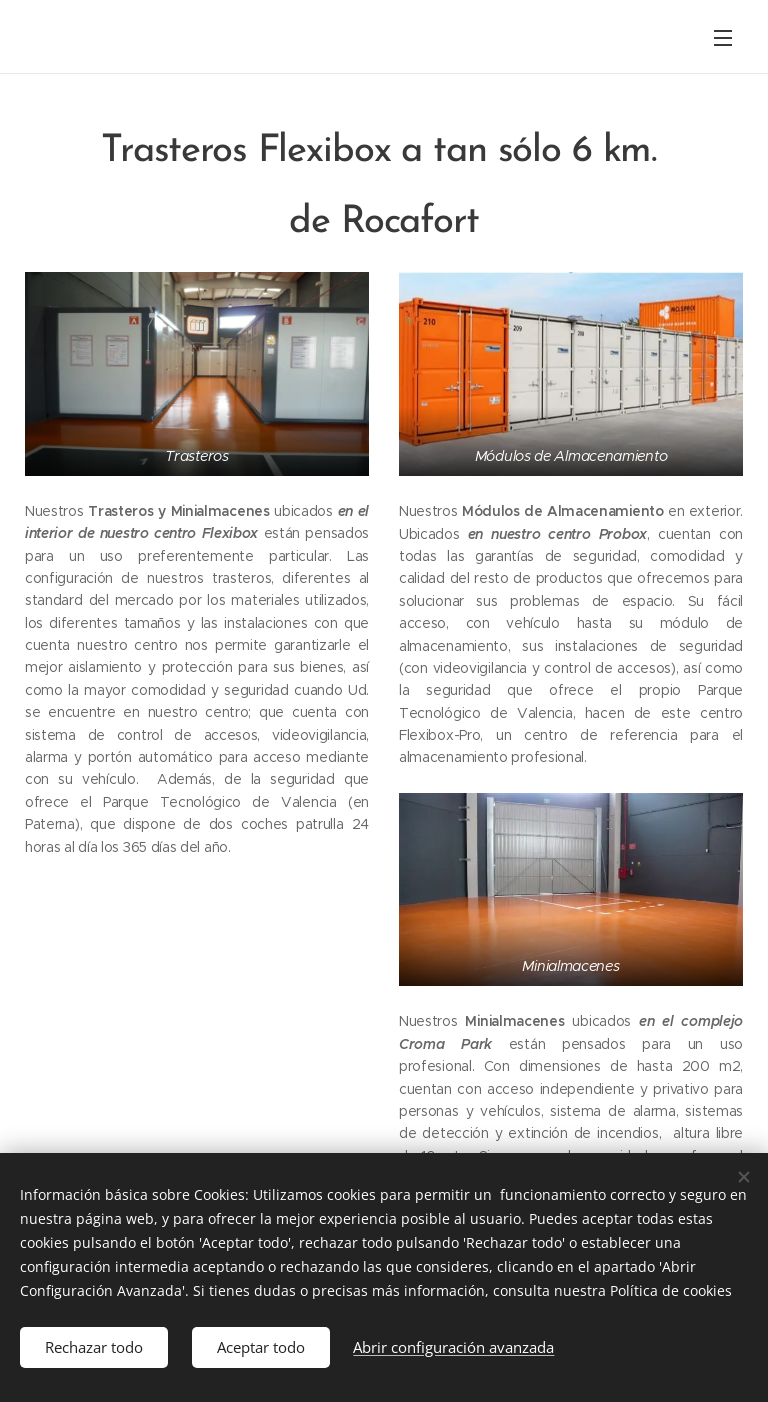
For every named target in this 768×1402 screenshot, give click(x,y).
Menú (723, 38)
